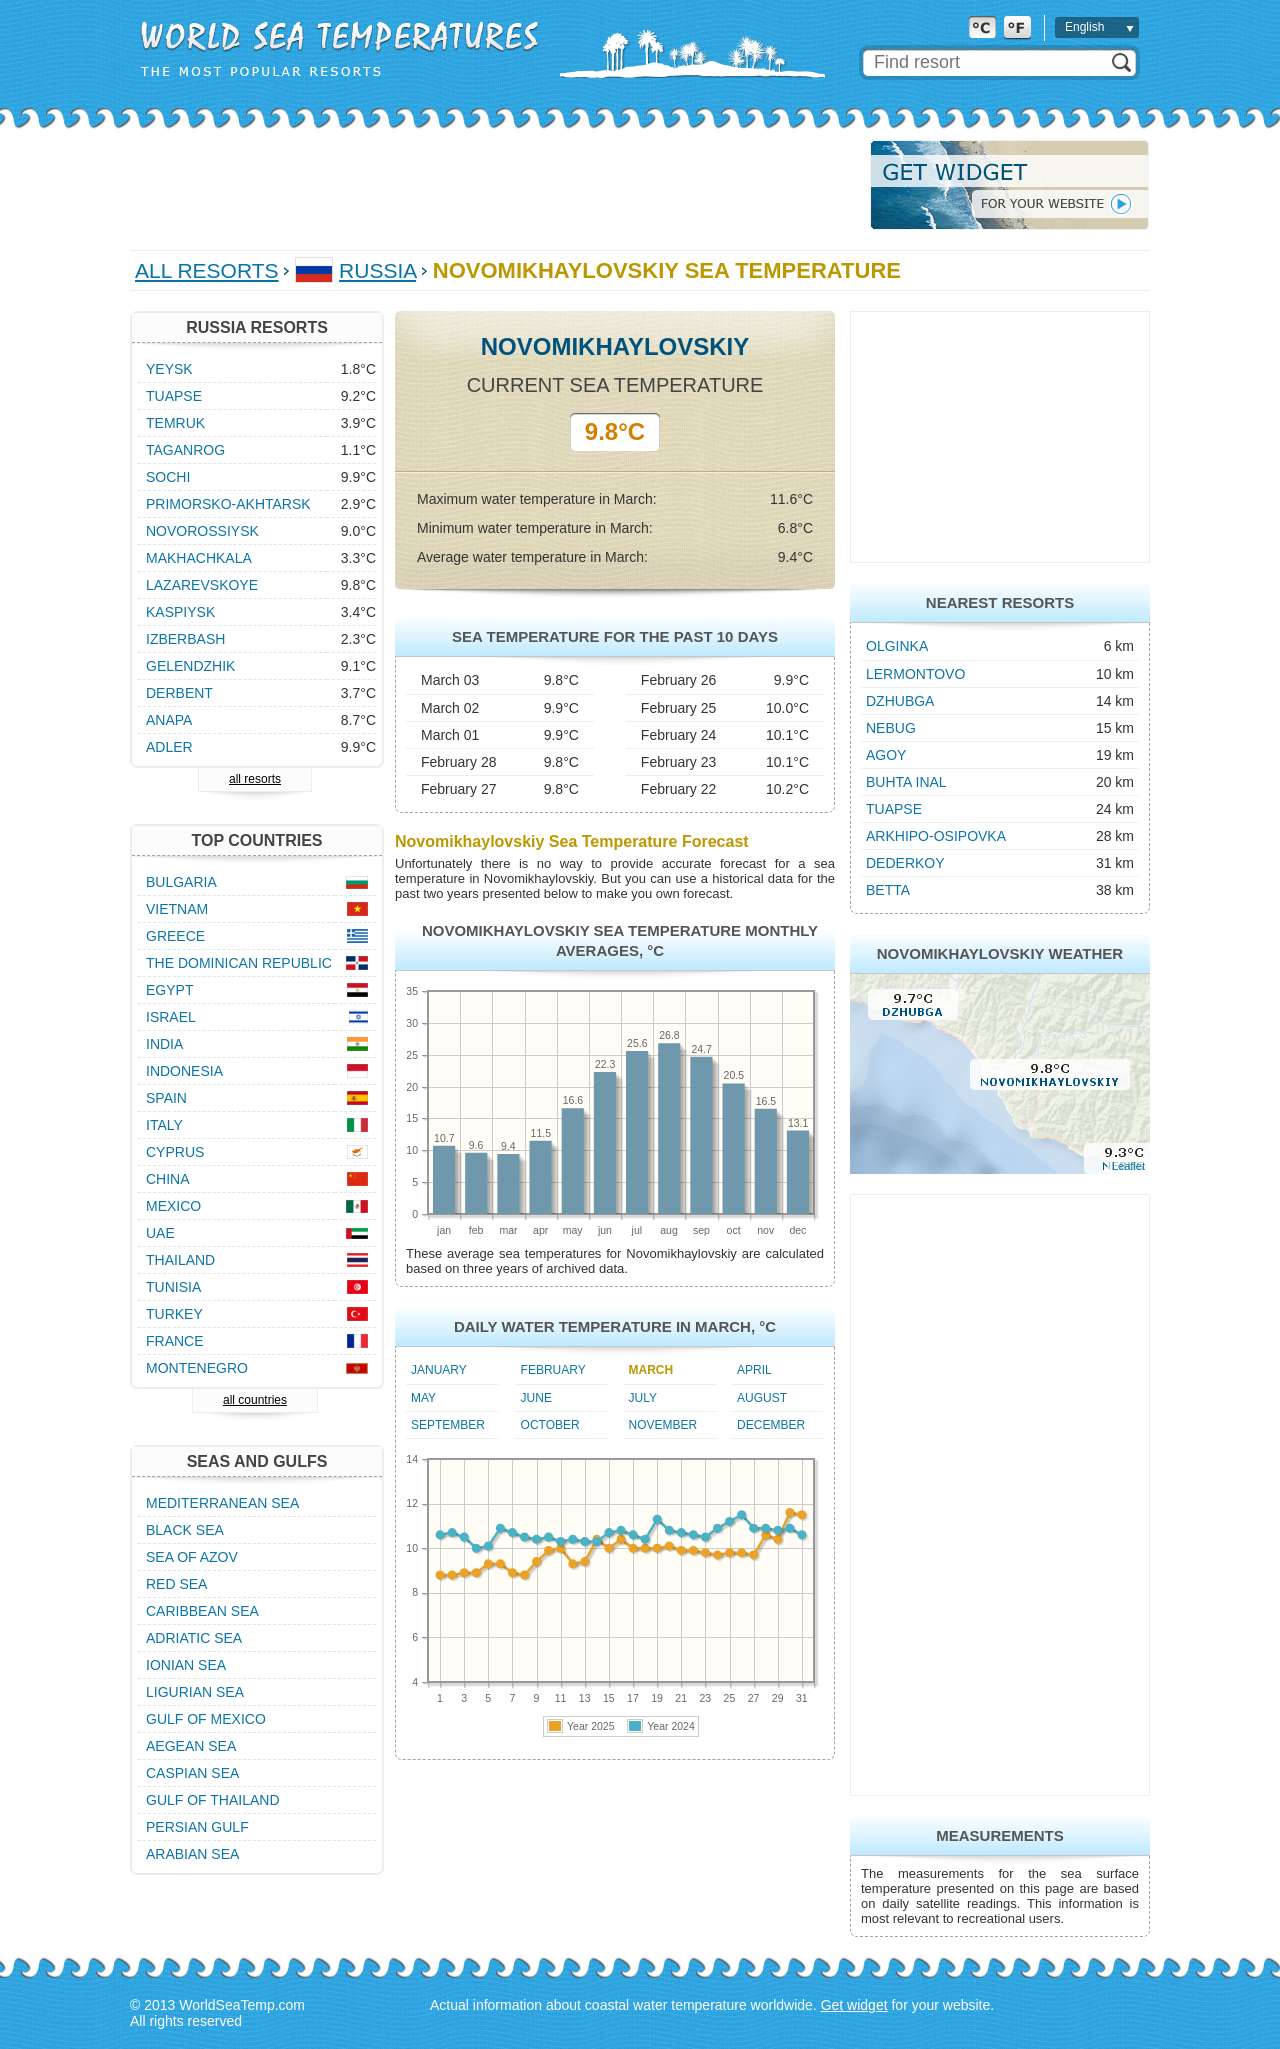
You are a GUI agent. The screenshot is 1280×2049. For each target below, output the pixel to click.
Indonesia (184, 1071)
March (651, 1370)
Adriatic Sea (194, 1638)
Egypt (169, 990)
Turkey (174, 1314)
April (754, 1370)
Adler (169, 747)
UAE (160, 1233)
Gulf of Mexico (206, 1719)
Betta (888, 890)
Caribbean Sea (202, 1611)
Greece (175, 936)
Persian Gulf (197, 1827)
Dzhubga (900, 701)
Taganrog (185, 450)
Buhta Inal (906, 782)
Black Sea (185, 1530)
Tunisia (173, 1287)
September (448, 1425)
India (164, 1044)
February (553, 1370)
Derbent (179, 693)
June (536, 1398)
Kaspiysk (180, 612)
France (175, 1341)
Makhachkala (199, 558)
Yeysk (169, 369)
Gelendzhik (190, 666)
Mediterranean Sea (222, 1503)
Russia (377, 270)
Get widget (854, 2005)
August (762, 1398)
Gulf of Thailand (213, 1800)
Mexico (173, 1206)
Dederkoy (905, 863)
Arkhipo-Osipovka (936, 836)
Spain (166, 1098)
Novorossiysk (202, 531)
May (423, 1398)
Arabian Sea (192, 1854)
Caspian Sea (192, 1773)
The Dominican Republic (239, 963)
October (550, 1425)
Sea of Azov (192, 1557)
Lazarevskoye (202, 585)
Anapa (169, 720)
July (643, 1398)
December (771, 1425)
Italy (164, 1125)
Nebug (891, 728)
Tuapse (894, 809)
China (168, 1179)
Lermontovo (915, 674)
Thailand (180, 1260)
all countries (255, 1400)
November (663, 1425)
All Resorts (207, 270)
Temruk (175, 423)
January (439, 1370)
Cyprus (175, 1152)
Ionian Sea (186, 1665)
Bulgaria (181, 882)
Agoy (886, 755)
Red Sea (176, 1584)
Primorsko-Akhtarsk (228, 504)
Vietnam (177, 909)
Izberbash (185, 639)
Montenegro (197, 1368)
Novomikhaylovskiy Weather (1000, 953)
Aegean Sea (191, 1746)
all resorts (255, 779)
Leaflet (1128, 1166)
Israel (171, 1017)
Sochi (168, 477)
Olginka (897, 646)
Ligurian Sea (195, 1692)
